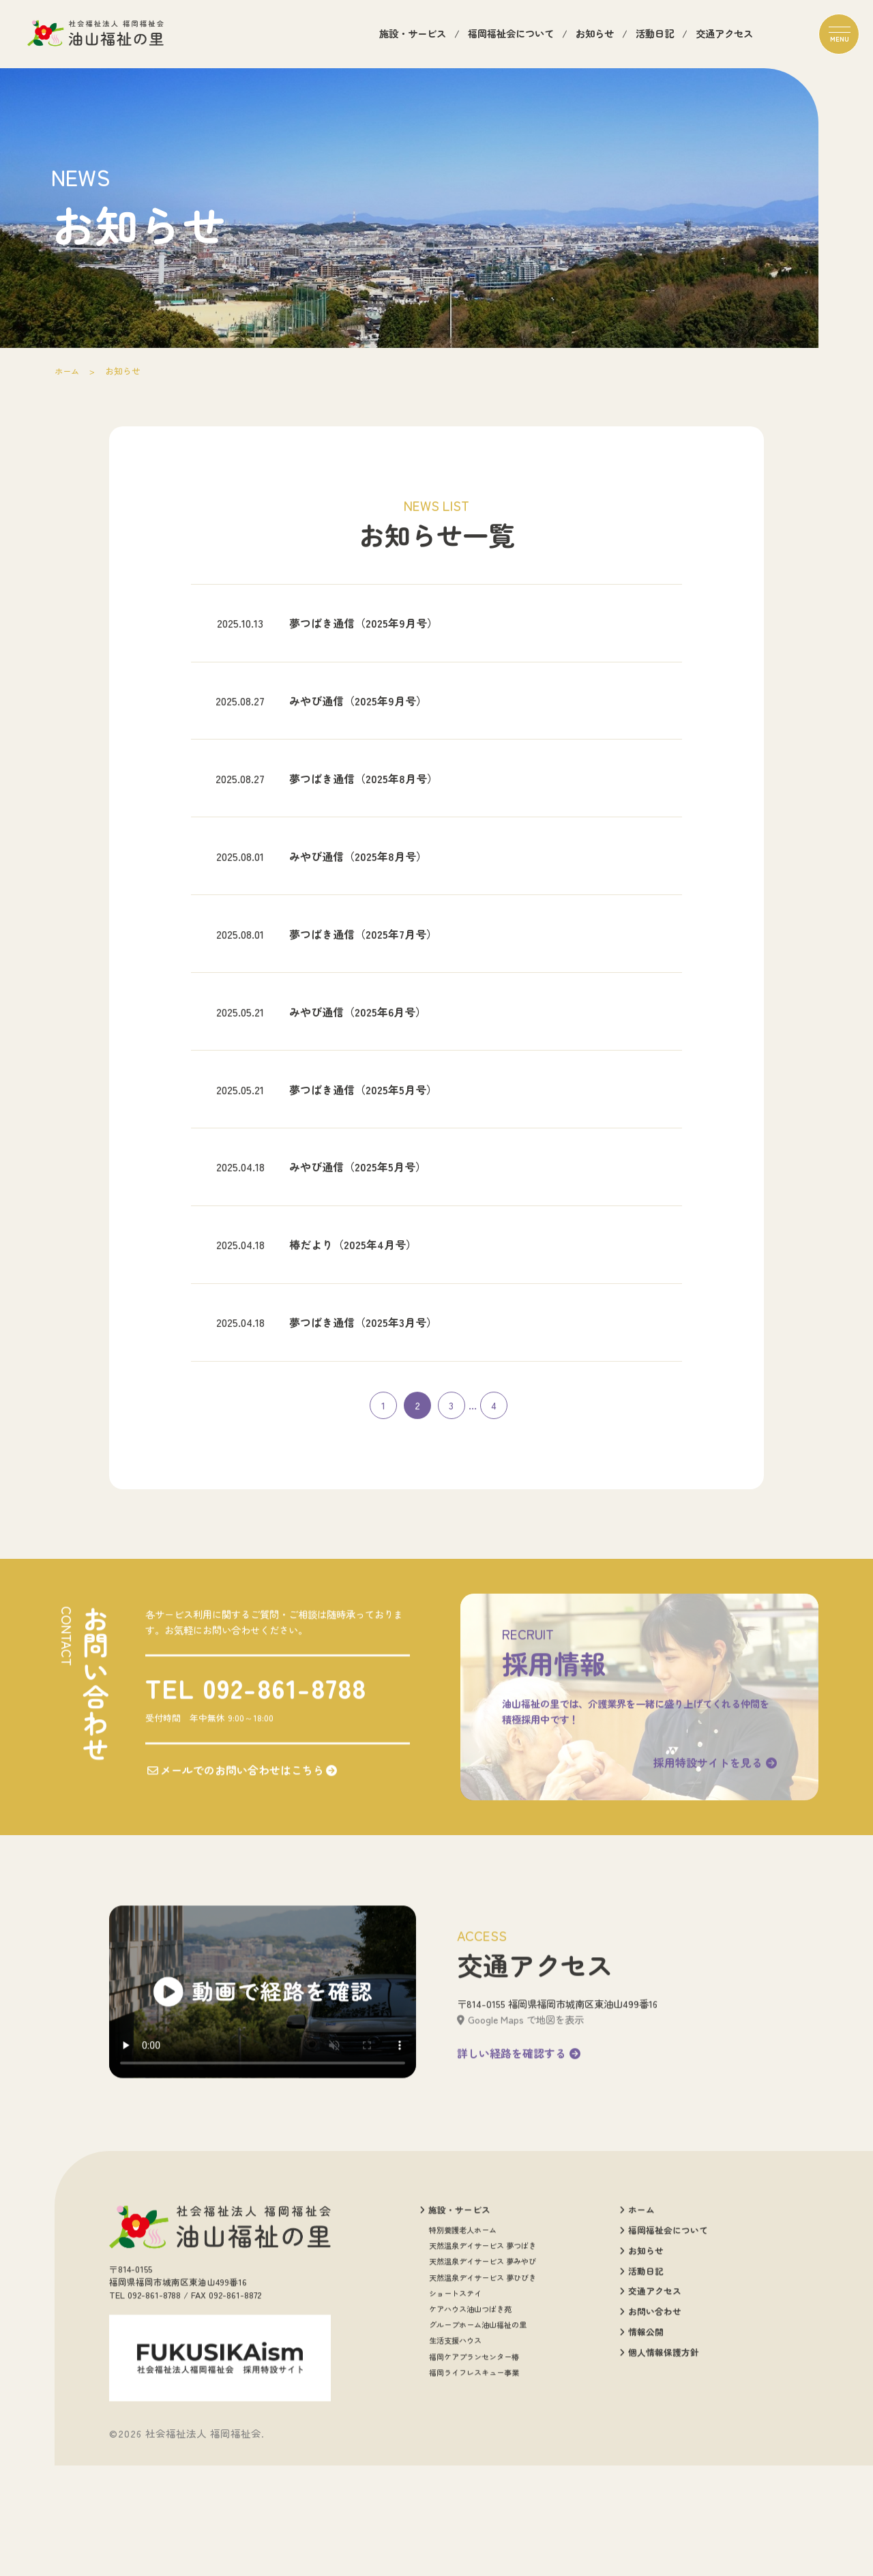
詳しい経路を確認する (518, 2169)
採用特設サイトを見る (711, 1873)
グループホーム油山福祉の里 (478, 2440)
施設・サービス (412, 35)
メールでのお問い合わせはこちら (241, 1881)
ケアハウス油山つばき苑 (470, 2425)
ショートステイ (455, 2409)
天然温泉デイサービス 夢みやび (482, 2378)
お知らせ (595, 35)
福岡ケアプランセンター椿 (474, 2472)
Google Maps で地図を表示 (520, 2135)
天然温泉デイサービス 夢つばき (482, 2361)
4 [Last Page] (494, 1512)
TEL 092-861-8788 (254, 1798)
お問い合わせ (650, 2428)
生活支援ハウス (455, 2457)
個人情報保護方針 (659, 2469)
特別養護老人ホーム (463, 2346)
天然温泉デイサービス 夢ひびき (482, 2393)
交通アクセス (724, 35)
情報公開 (641, 2448)
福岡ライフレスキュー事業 (474, 2488)
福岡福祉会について (511, 35)
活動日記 (655, 35)
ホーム (68, 371)
